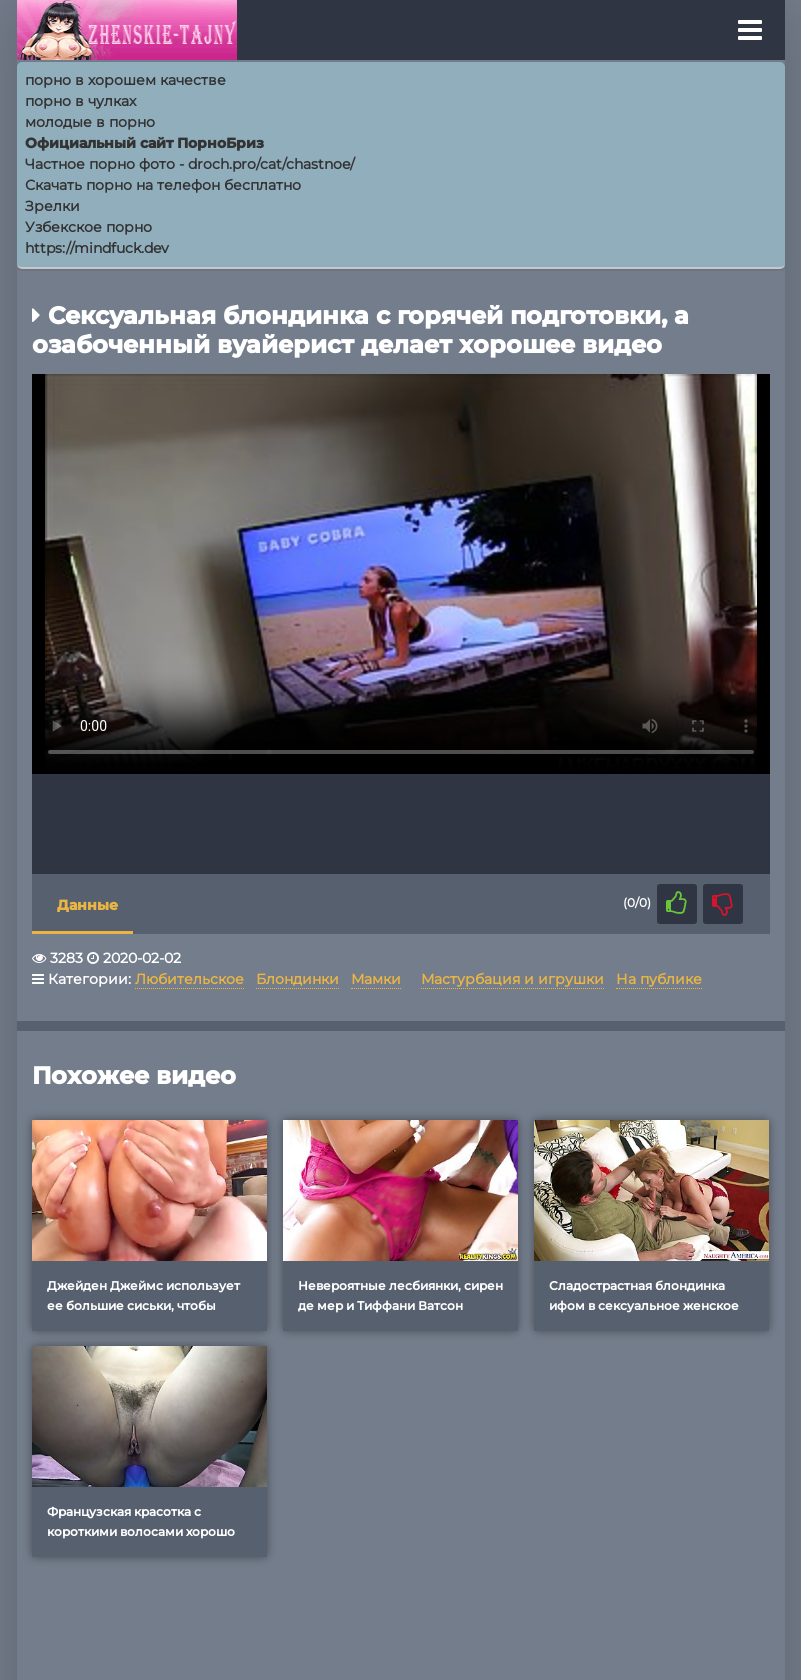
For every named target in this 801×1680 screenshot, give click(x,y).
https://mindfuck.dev (97, 248)
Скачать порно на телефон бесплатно (163, 185)
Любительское (189, 979)
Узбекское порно (88, 227)
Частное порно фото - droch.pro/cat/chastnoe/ (190, 164)
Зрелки (52, 206)
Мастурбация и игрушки (512, 979)
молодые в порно (90, 122)
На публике (659, 979)
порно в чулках (80, 101)
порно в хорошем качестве (125, 80)
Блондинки (297, 979)
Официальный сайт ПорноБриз (144, 143)
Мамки (376, 979)
